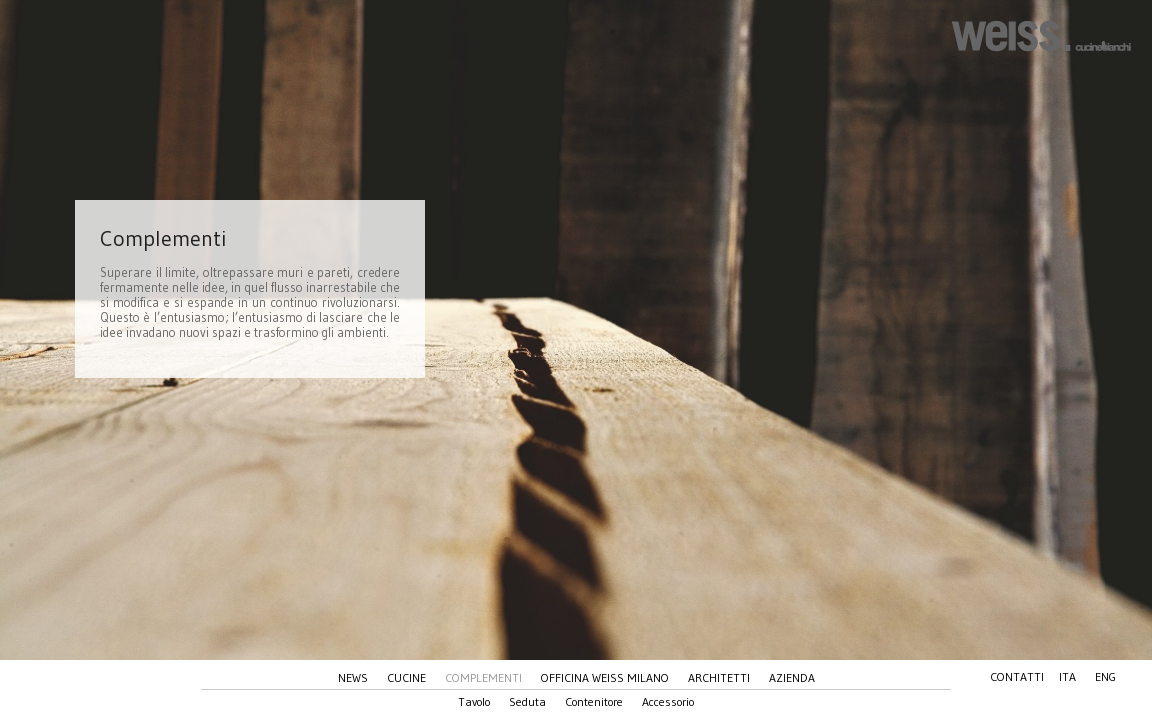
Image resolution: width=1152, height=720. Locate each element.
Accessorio (668, 701)
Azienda (792, 677)
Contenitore (594, 701)
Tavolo (474, 701)
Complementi (483, 677)
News (353, 677)
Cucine (406, 677)
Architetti (719, 677)
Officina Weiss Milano (605, 677)
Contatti (1017, 676)
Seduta (527, 701)
